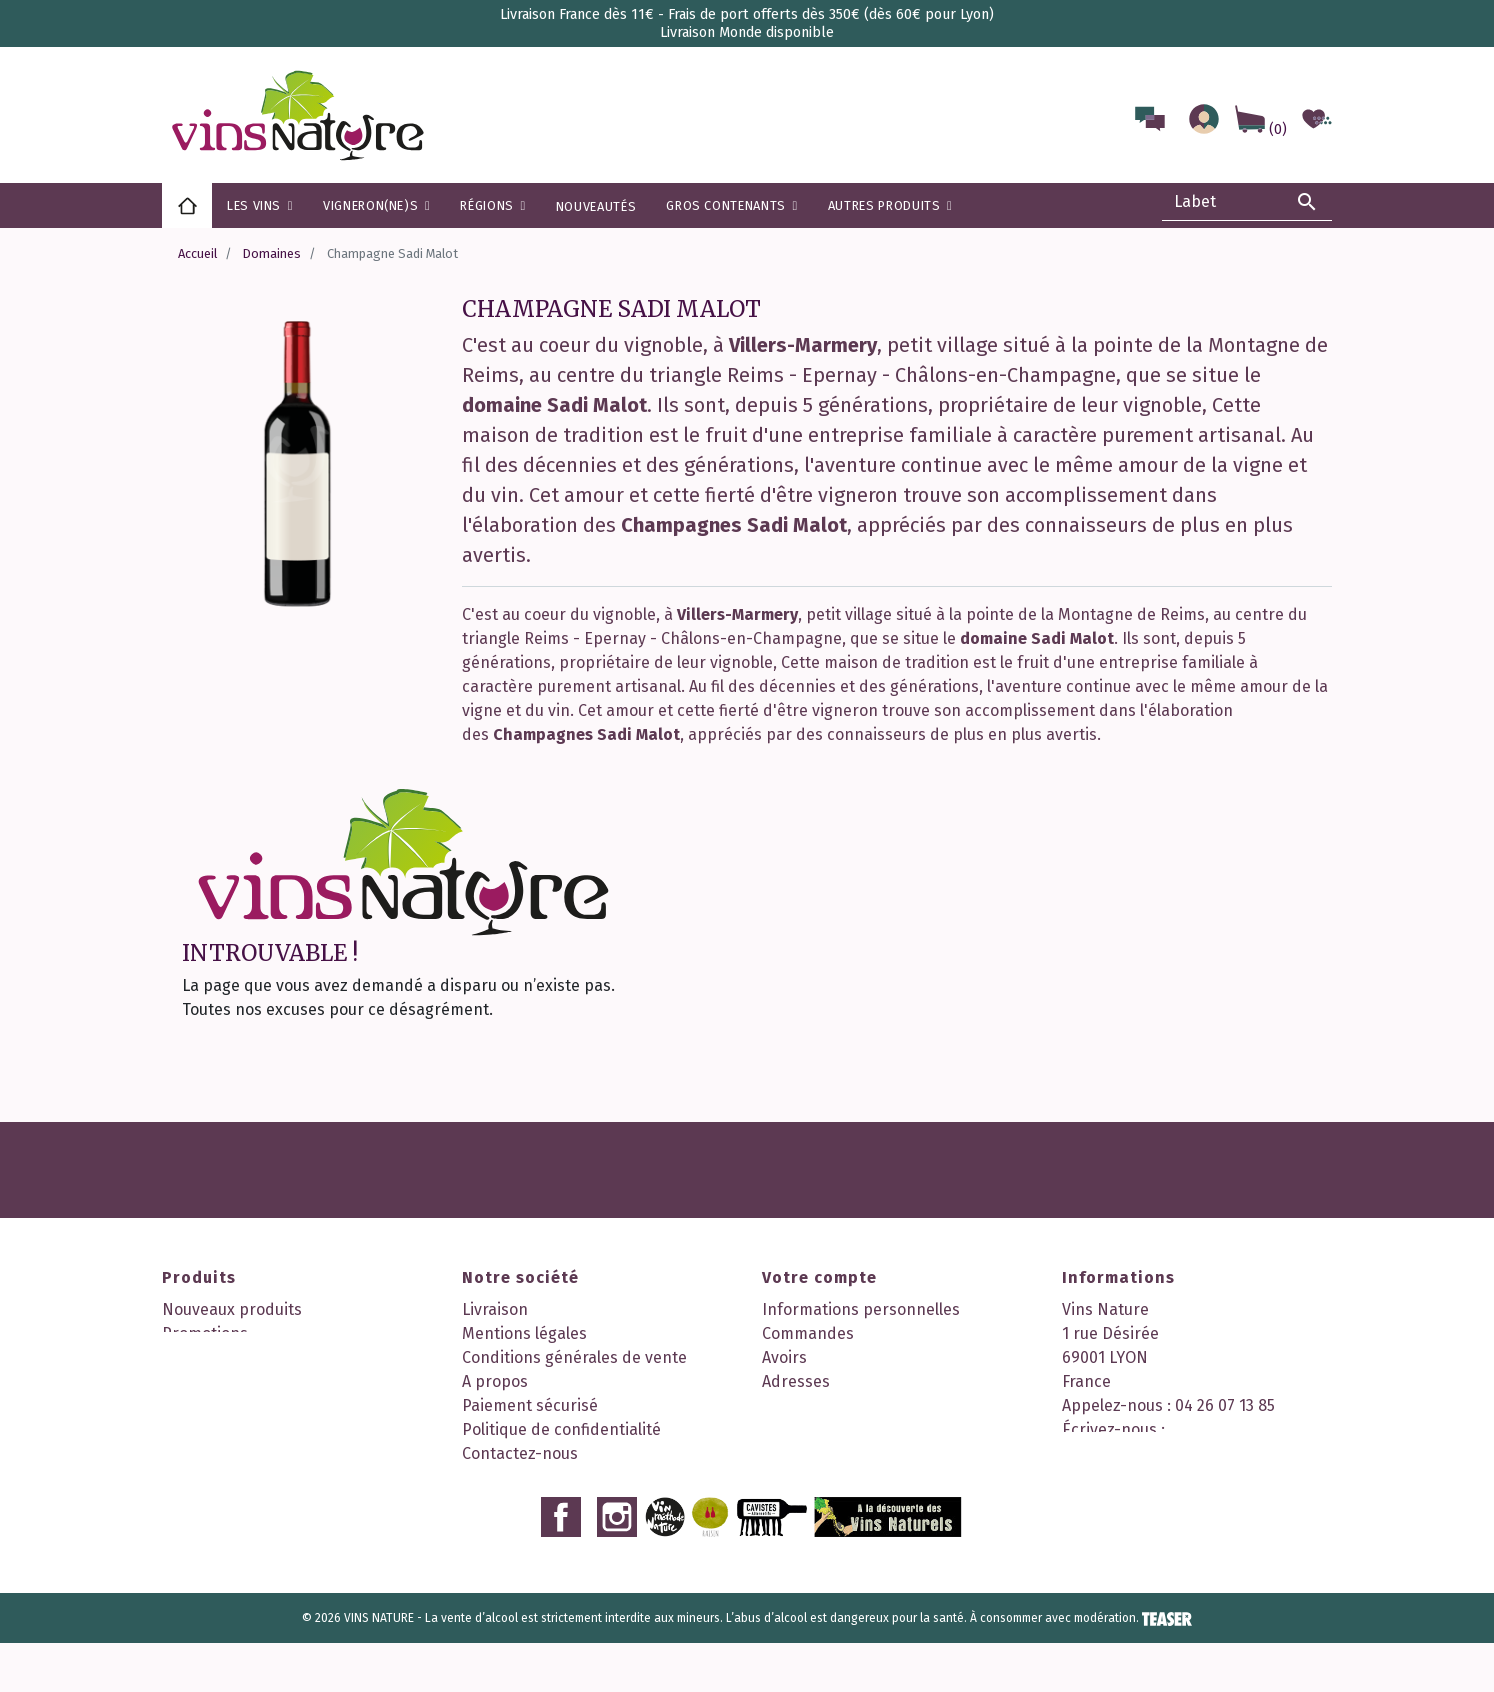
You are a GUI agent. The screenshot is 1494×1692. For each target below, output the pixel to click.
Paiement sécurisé (530, 1405)
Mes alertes (805, 1429)
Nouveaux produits (232, 1309)
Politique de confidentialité (561, 1429)
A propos (495, 1381)
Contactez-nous (520, 1453)
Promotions (205, 1333)
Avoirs (784, 1357)
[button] (492, 205)
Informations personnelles (861, 1309)
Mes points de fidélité (841, 1453)
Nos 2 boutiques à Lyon (547, 1477)
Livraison (495, 1309)
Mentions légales (524, 1333)
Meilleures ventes (227, 1357)
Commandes (808, 1333)
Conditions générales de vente (574, 1357)
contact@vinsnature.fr (1146, 1453)
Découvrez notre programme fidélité (596, 1501)
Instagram (617, 1566)
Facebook (561, 1566)
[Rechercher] (1247, 202)
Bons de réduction (830, 1405)
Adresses (796, 1381)
